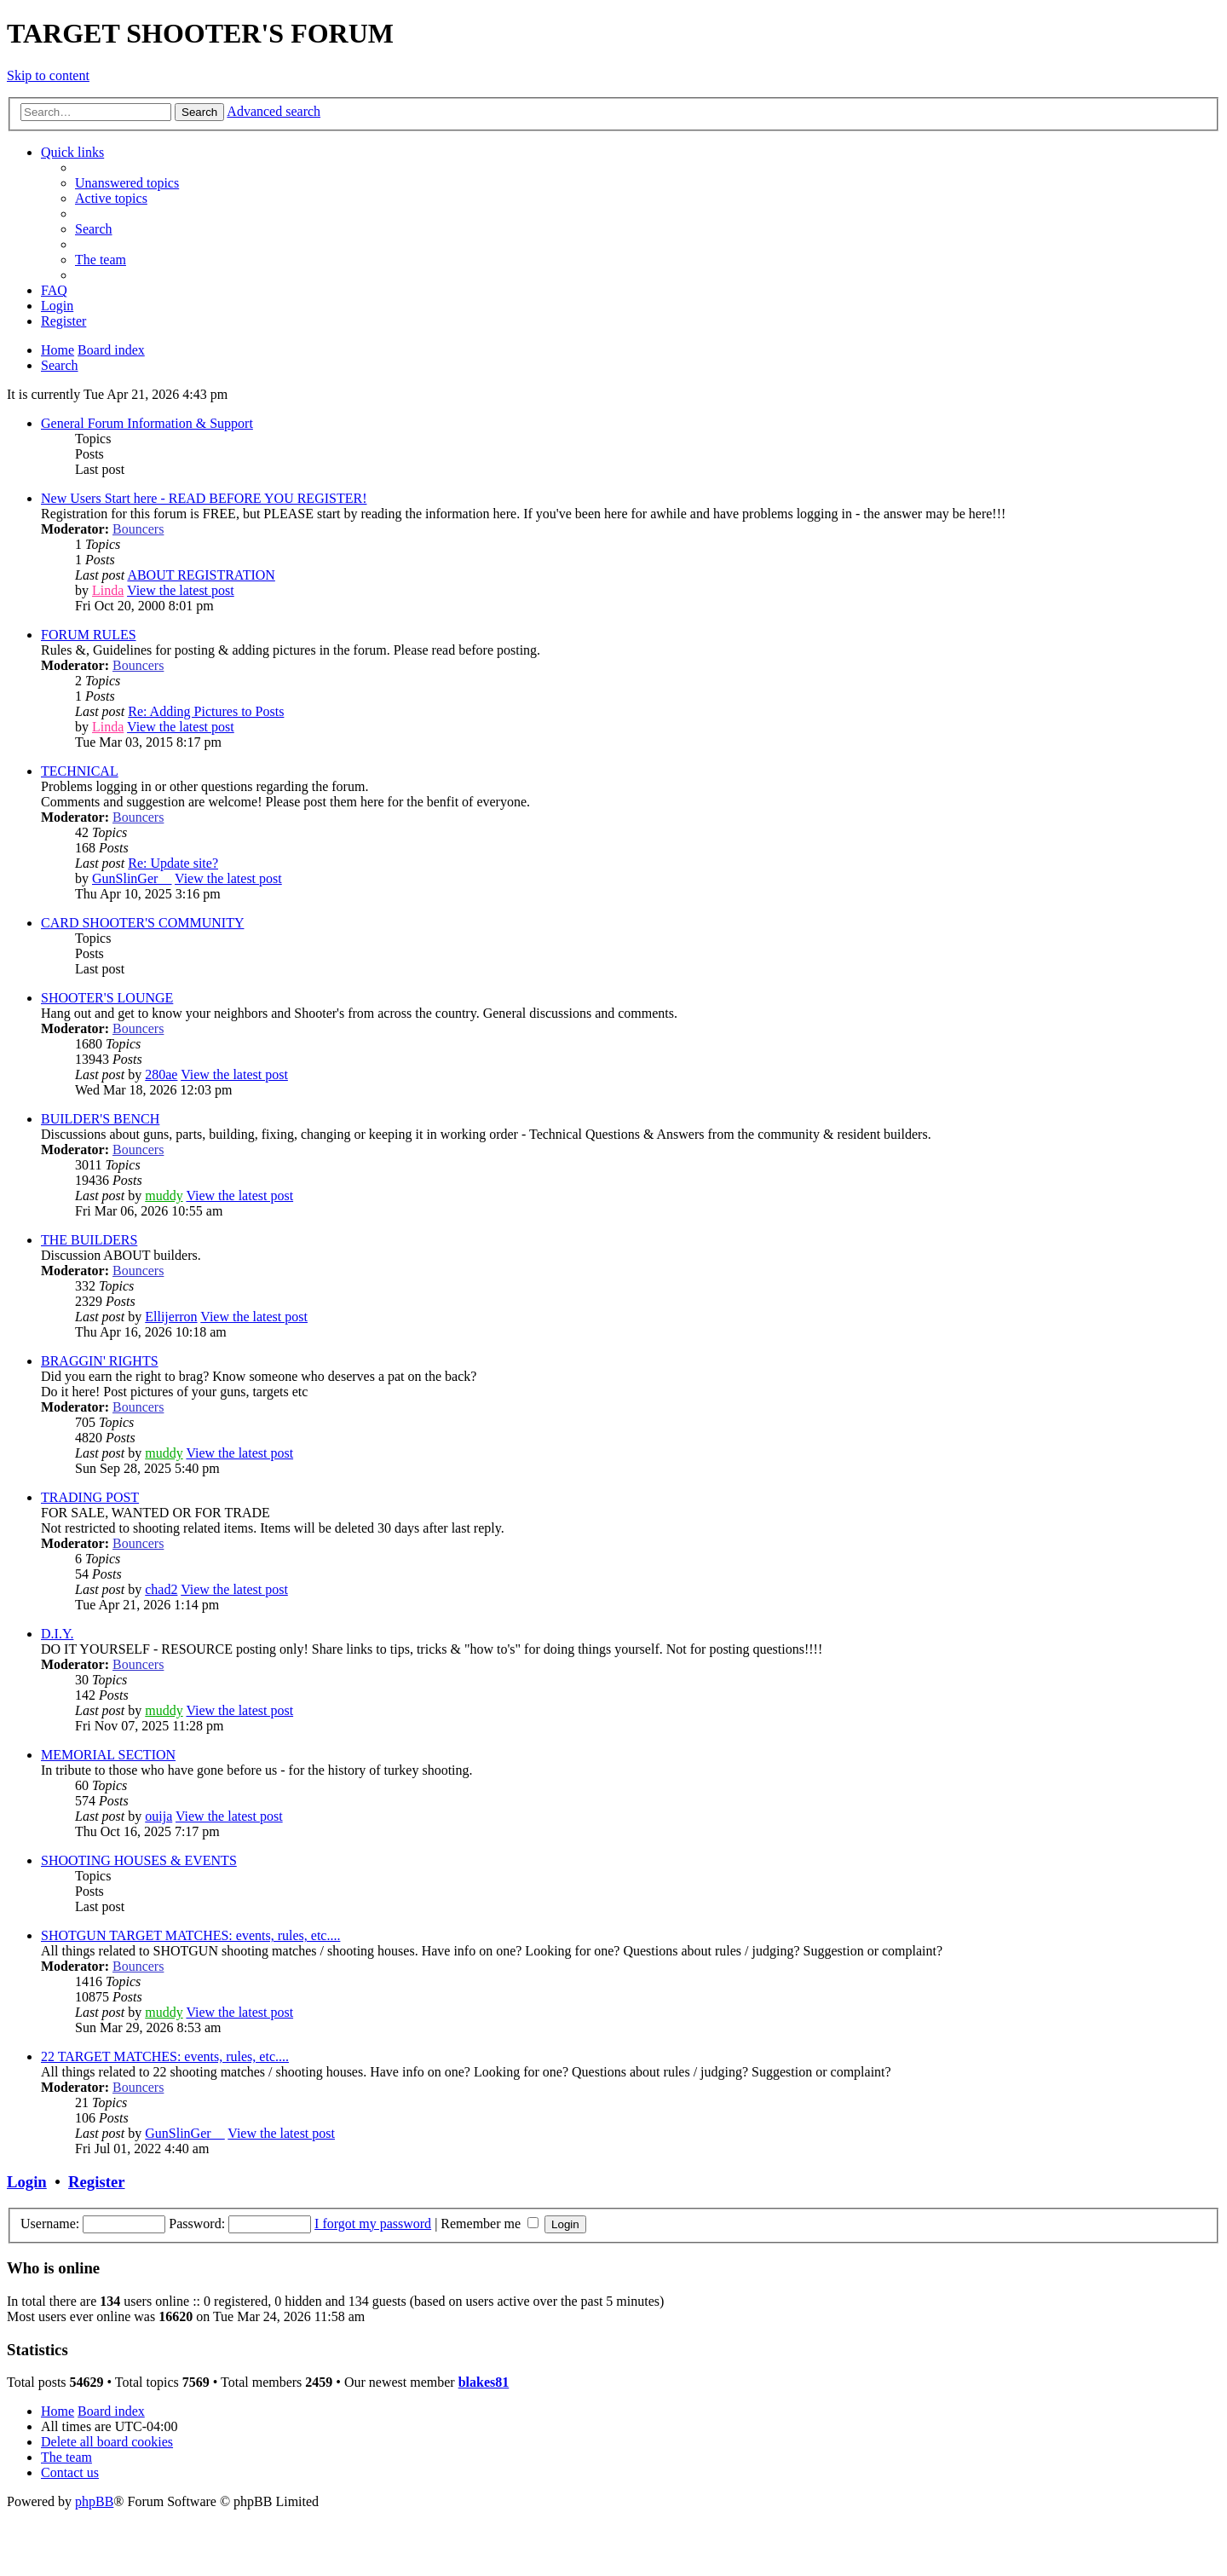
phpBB (94, 2501)
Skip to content (48, 75)
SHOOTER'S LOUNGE (107, 998)
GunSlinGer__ (131, 878)
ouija (158, 1816)
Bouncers (138, 529)
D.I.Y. (57, 1633)
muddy (163, 1195)
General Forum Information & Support (147, 423)
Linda (108, 590)
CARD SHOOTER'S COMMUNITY (142, 922)
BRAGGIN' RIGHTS (99, 1361)
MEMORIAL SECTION (108, 1754)
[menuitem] (127, 183)
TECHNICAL (79, 771)
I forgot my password (372, 2223)
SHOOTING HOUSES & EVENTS (139, 1860)
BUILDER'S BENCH (100, 1119)
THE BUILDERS (89, 1240)
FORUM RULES (88, 634)
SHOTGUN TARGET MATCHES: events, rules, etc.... (190, 1935)
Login (27, 2182)
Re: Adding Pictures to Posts (206, 711)
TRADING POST (90, 1497)
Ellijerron (171, 1316)
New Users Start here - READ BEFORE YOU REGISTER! (203, 498)
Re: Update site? (173, 863)
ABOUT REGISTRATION (200, 575)
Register (96, 2182)
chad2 (161, 1589)
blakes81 (484, 2382)
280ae (161, 1074)
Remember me (490, 2223)
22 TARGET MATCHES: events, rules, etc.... (165, 2056)
